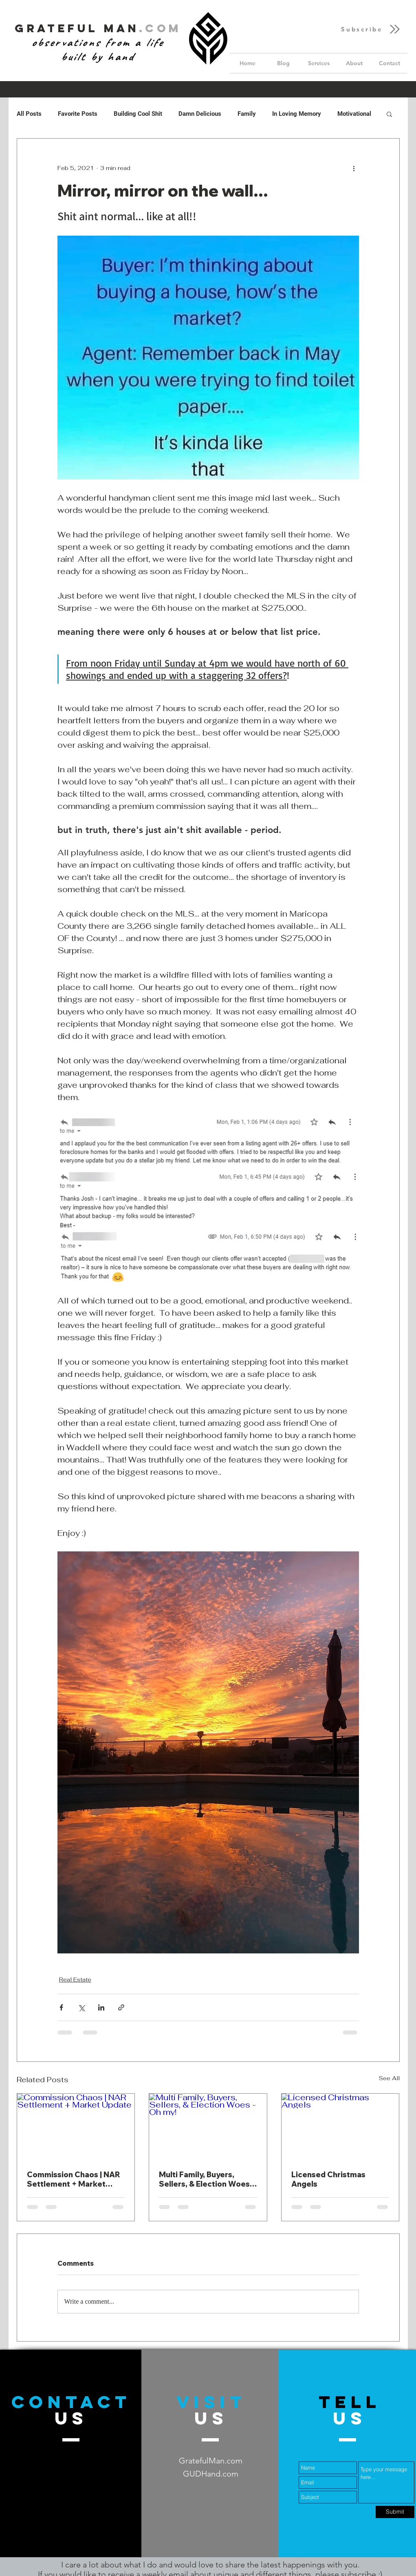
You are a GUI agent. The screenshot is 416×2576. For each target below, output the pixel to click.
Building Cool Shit (138, 113)
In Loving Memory (296, 113)
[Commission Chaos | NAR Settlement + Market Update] (76, 2127)
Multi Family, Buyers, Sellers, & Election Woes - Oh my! (206, 2179)
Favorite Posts (77, 113)
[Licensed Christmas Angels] (340, 2127)
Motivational (354, 113)
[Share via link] (121, 2007)
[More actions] (354, 168)
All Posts (29, 113)
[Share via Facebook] (61, 2007)
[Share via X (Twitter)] (81, 2007)
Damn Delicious (199, 113)
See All (389, 2078)
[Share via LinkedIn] (101, 2007)
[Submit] (395, 2512)
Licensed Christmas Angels (328, 2179)
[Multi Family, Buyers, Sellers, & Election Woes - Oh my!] (208, 2127)
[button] (371, 29)
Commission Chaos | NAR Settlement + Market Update (73, 2179)
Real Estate (75, 1979)
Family (247, 113)
